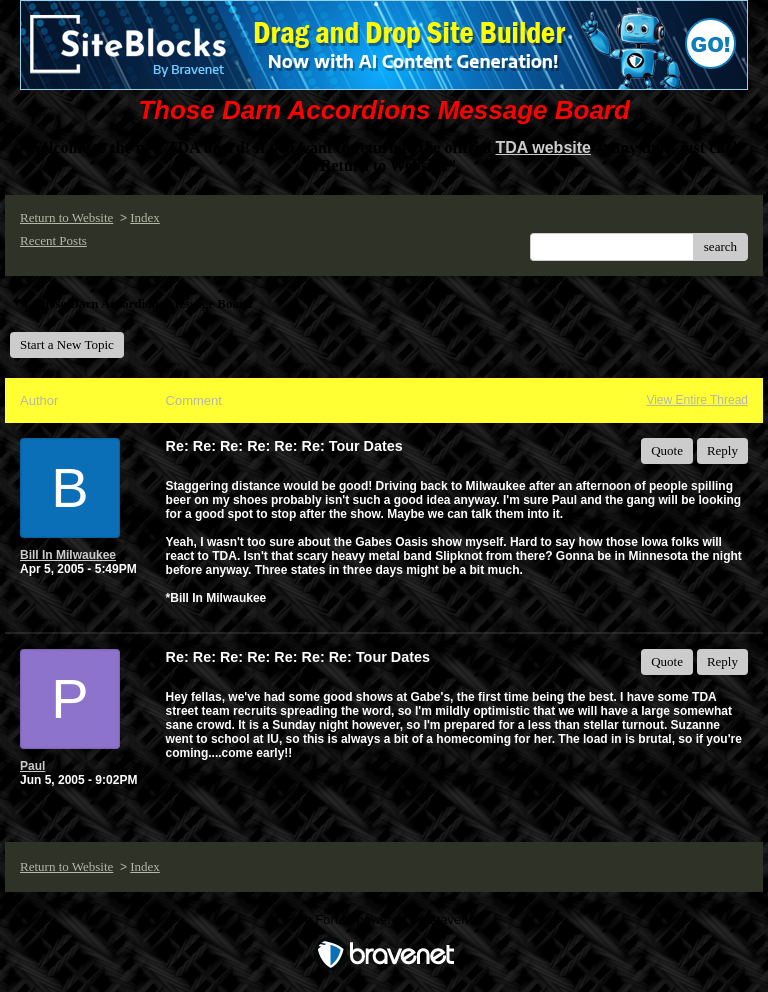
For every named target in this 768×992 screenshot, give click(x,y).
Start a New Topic (67, 344)
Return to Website (66, 217)
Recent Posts (53, 240)
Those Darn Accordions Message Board (131, 303)
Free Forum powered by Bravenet (384, 919)
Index (145, 217)
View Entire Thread (697, 400)
